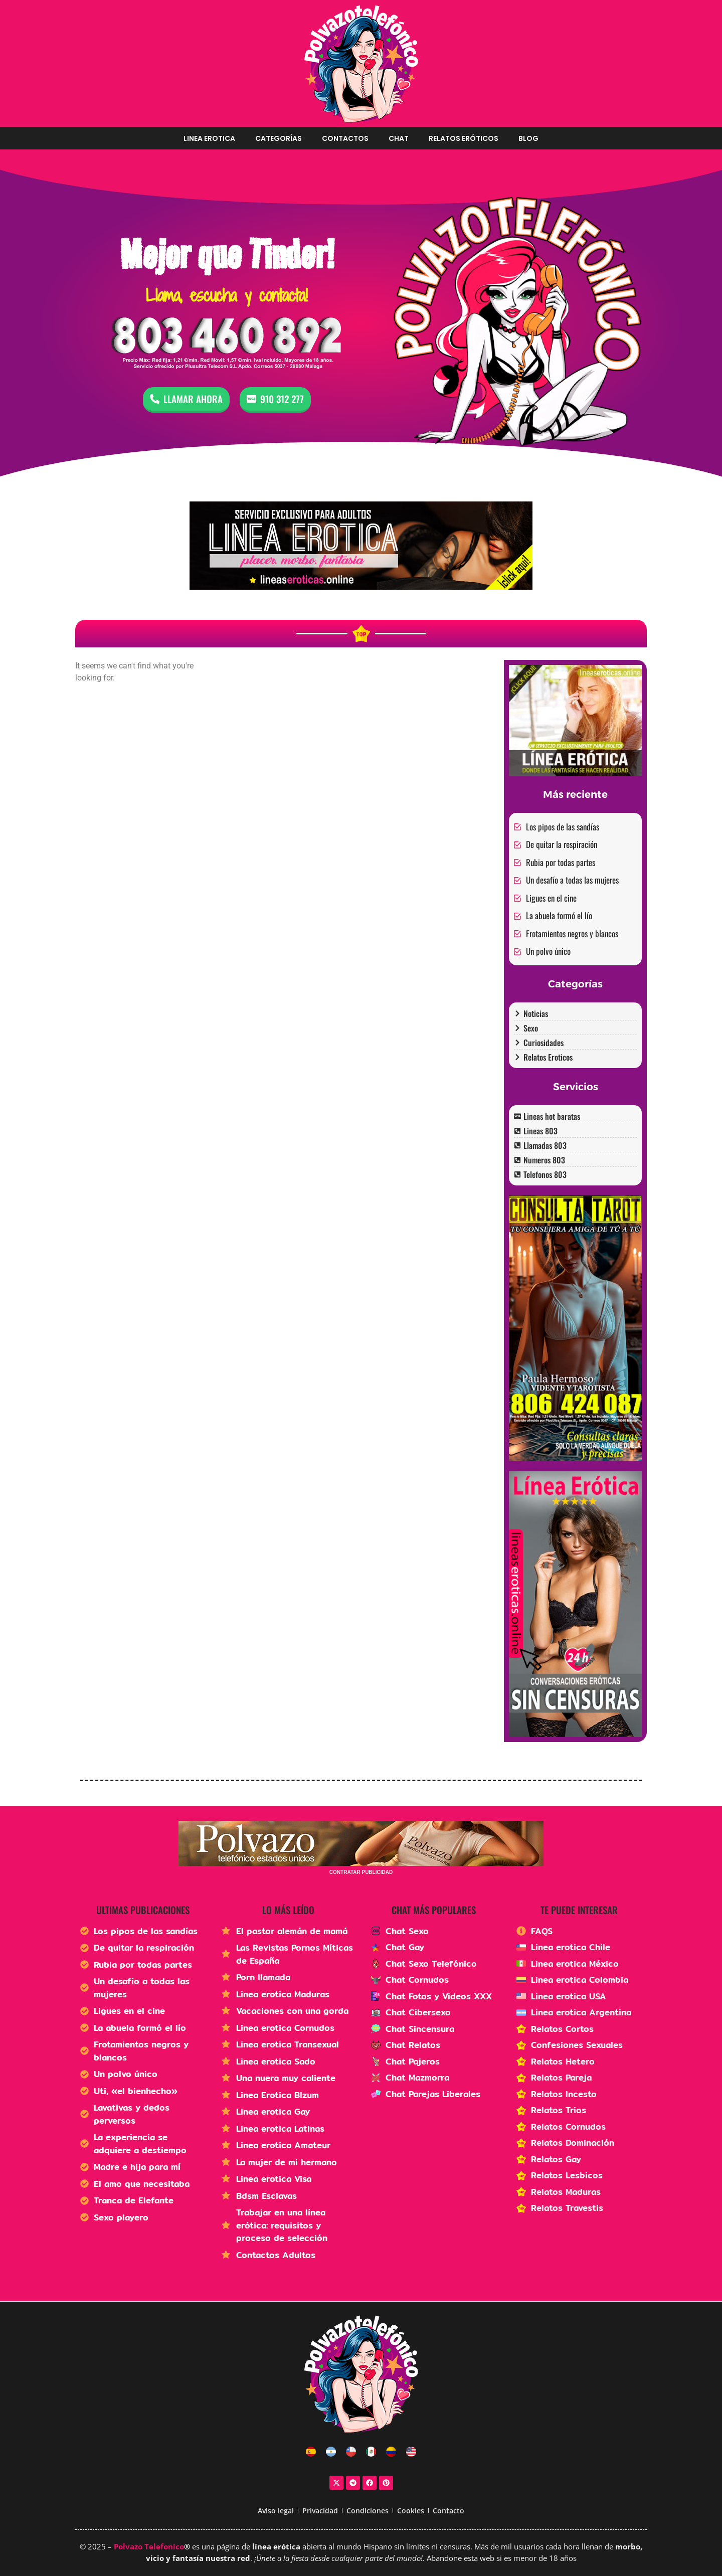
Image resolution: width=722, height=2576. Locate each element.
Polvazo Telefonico (149, 2546)
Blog (528, 138)
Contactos (345, 138)
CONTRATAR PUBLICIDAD (361, 1872)
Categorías (278, 138)
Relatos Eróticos (463, 138)
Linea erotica (209, 138)
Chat (399, 138)
